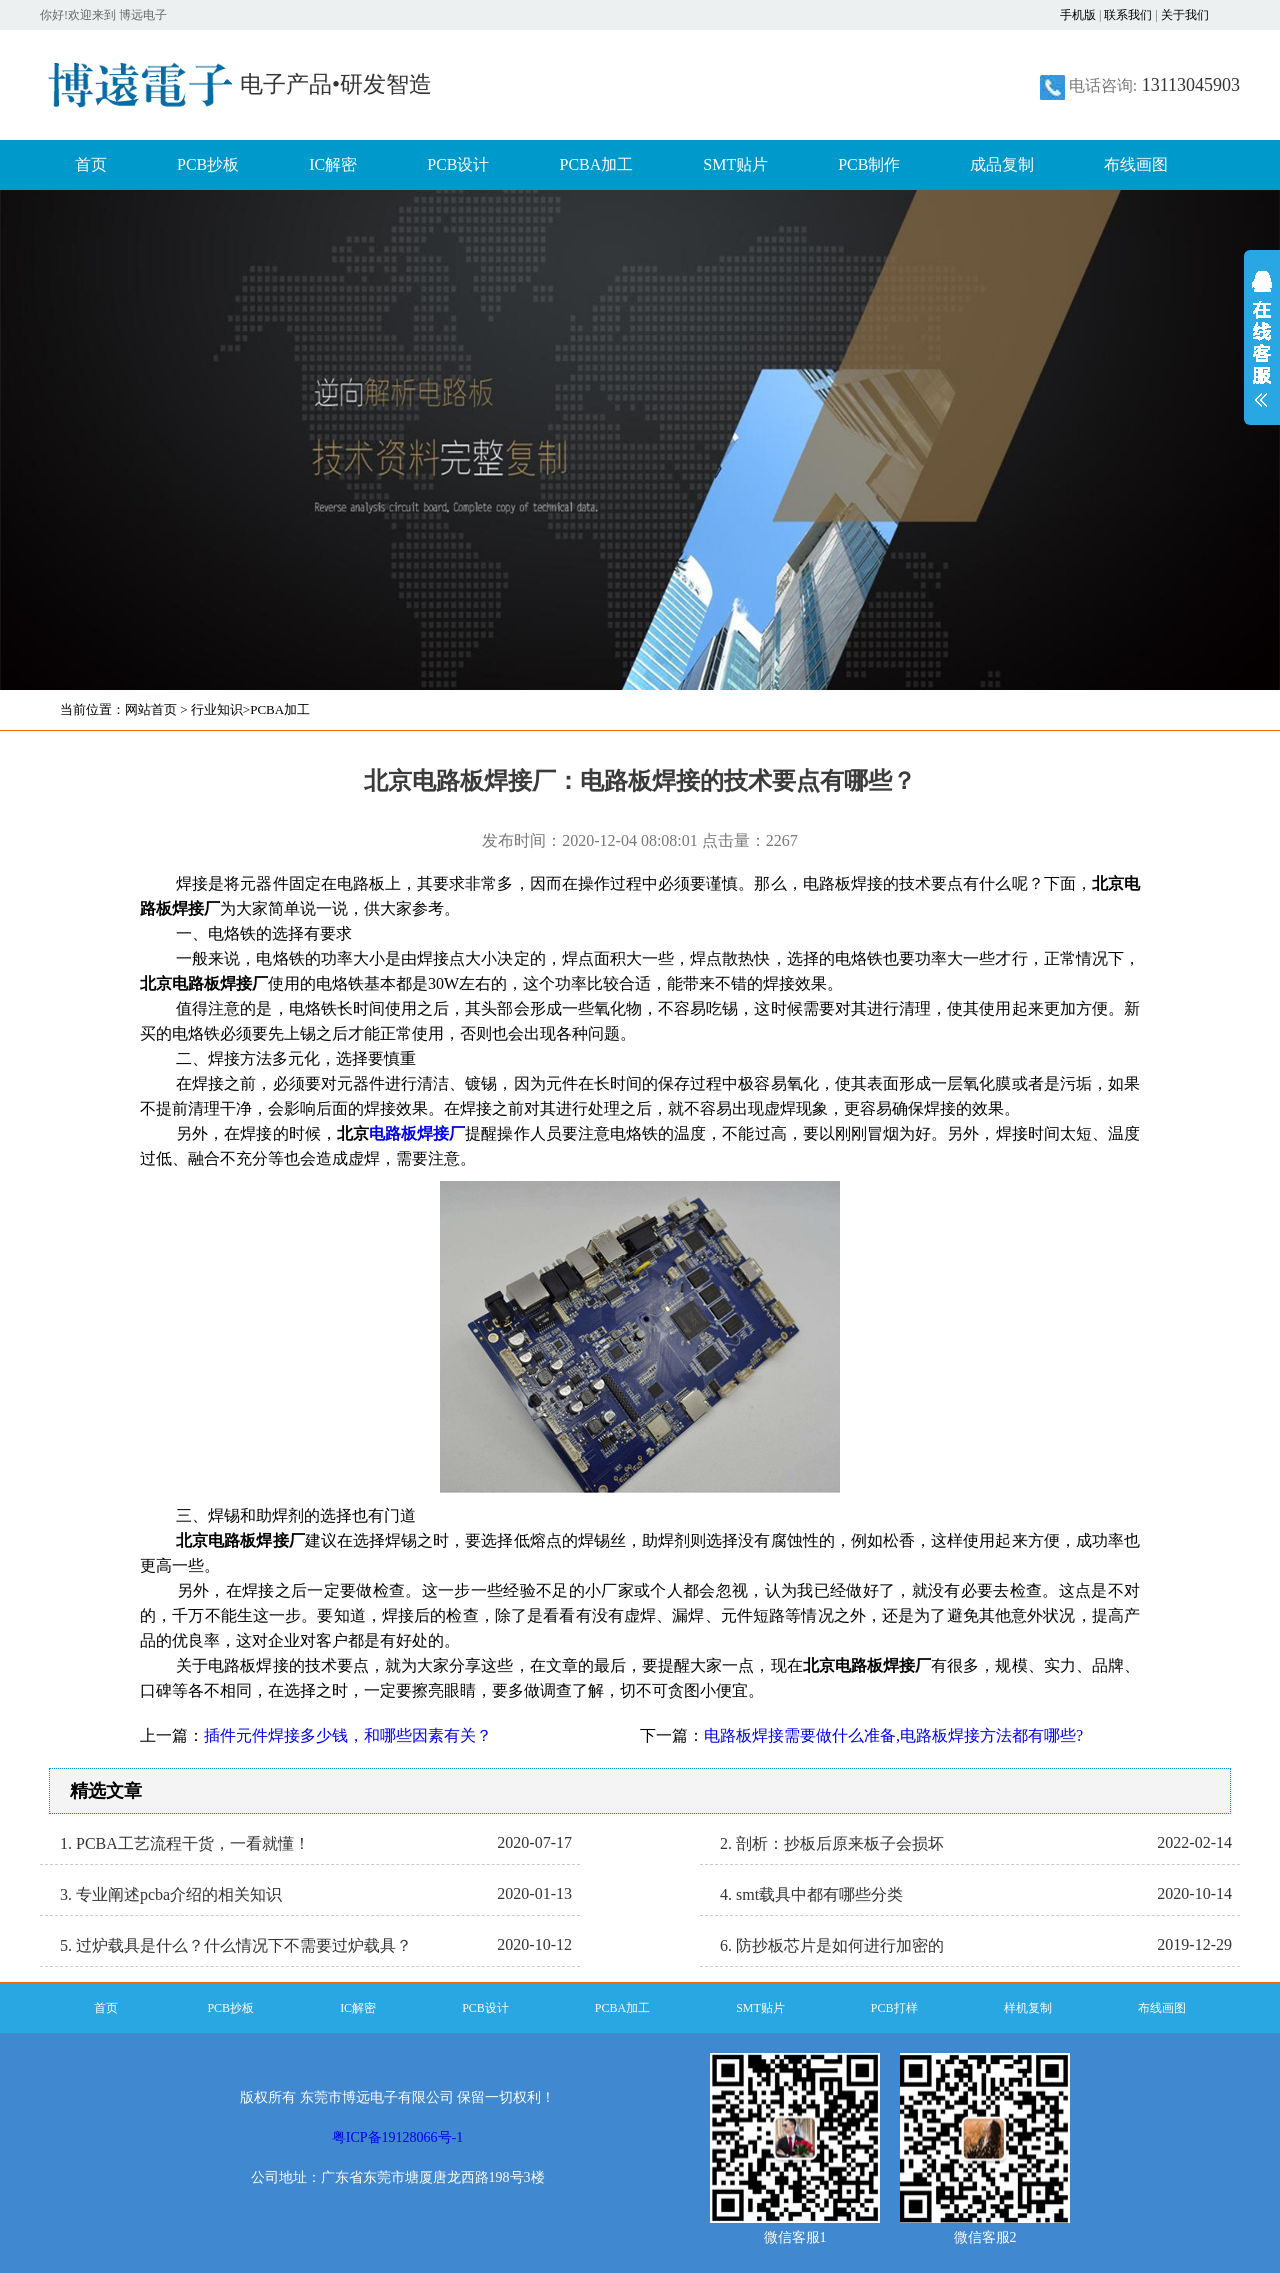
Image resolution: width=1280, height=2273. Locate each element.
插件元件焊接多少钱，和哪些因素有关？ (348, 1735)
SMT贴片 (735, 164)
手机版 (1078, 15)
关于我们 (1185, 15)
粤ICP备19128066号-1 (397, 2137)
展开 (1262, 352)
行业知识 (217, 709)
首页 (91, 164)
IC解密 (333, 164)
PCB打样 (894, 2008)
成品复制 (1002, 164)
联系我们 (1128, 15)
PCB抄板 (208, 164)
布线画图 (1136, 164)
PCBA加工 (597, 164)
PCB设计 (458, 164)
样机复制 (1028, 2008)
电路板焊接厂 (417, 1133)
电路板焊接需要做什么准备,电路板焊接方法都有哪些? (893, 1735)
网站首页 (151, 709)
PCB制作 (869, 164)
